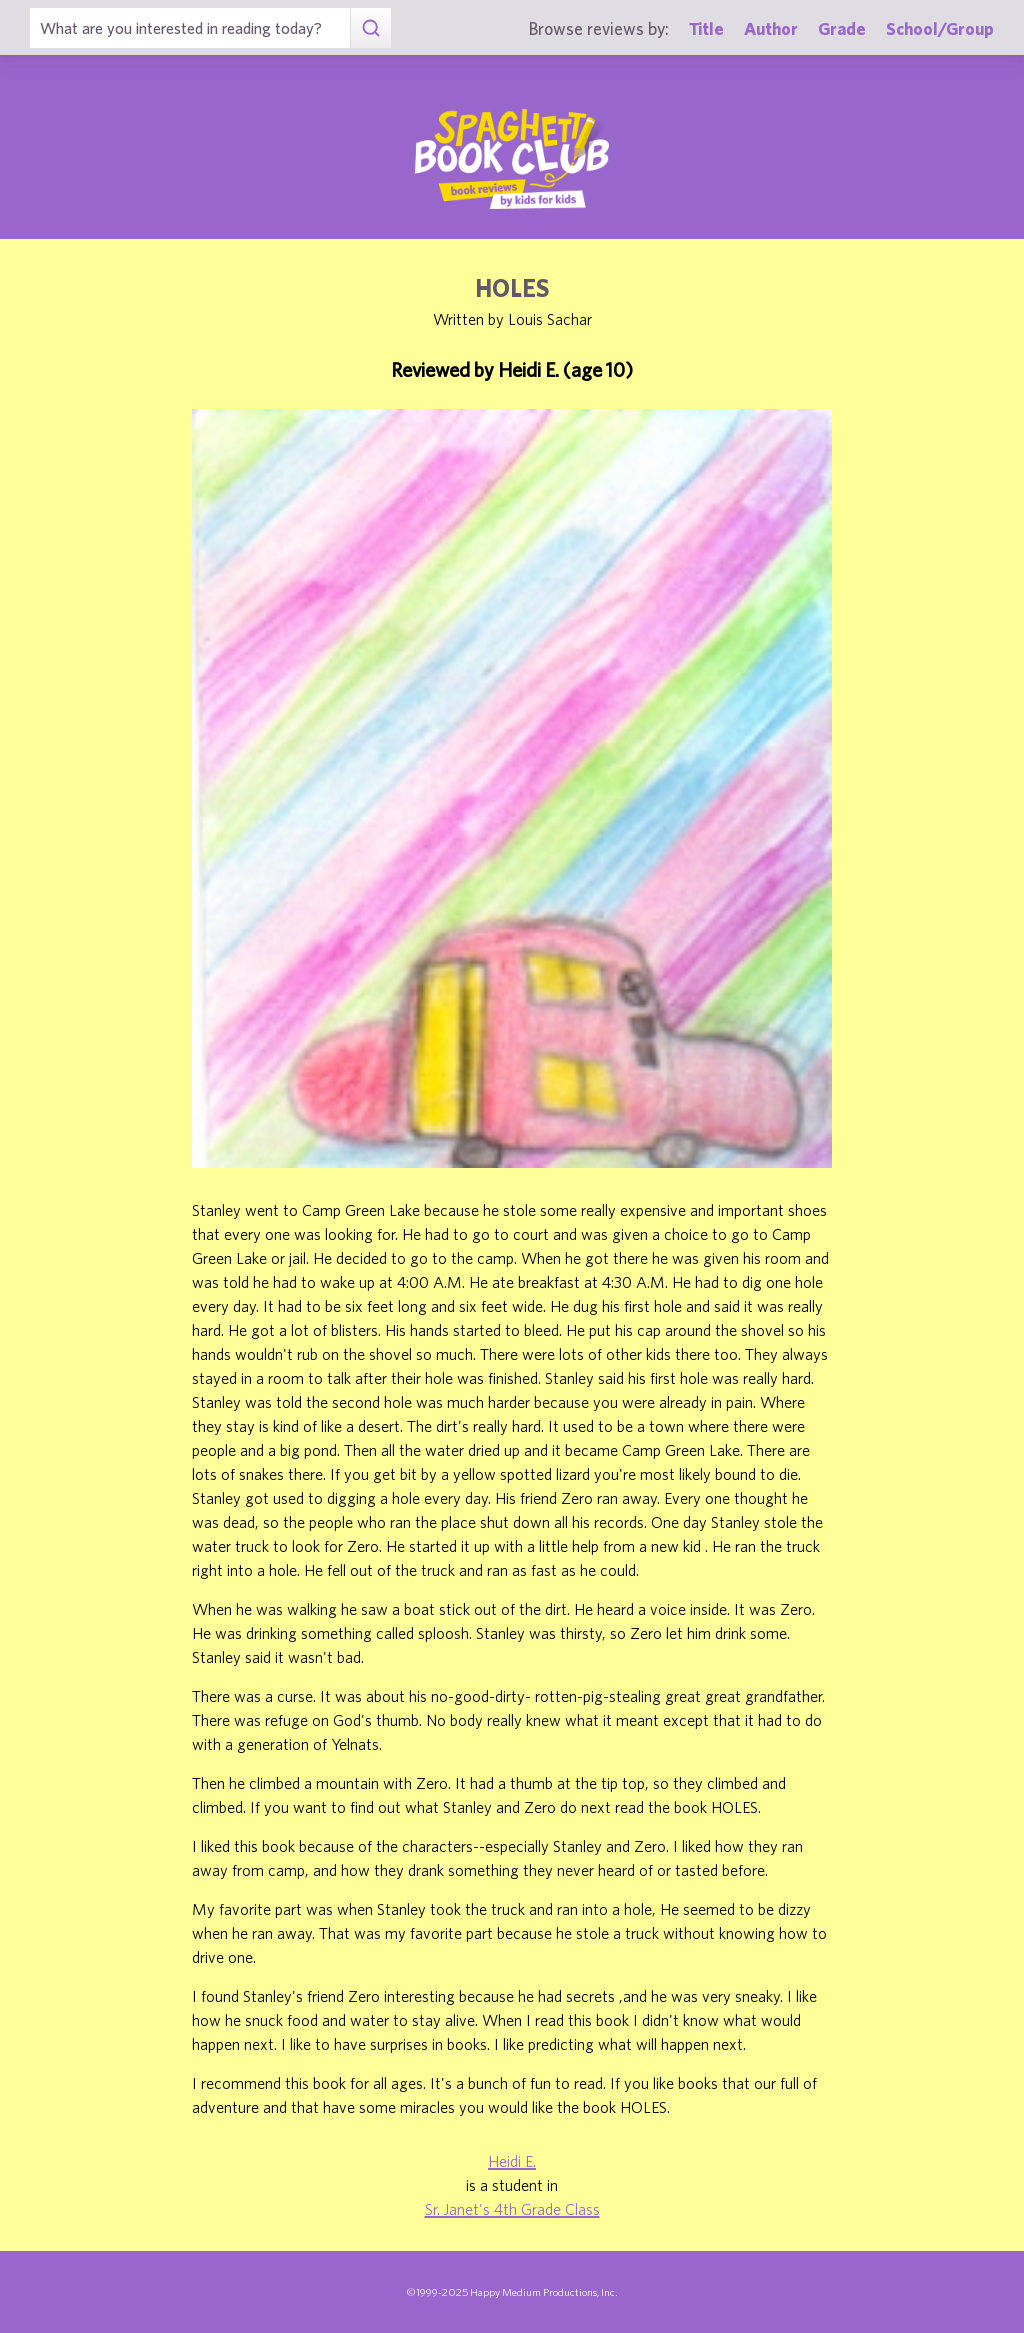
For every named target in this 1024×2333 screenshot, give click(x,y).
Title (706, 28)
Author (771, 28)
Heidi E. (512, 2161)
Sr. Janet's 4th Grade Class (512, 2209)
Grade (842, 28)
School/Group (940, 28)
